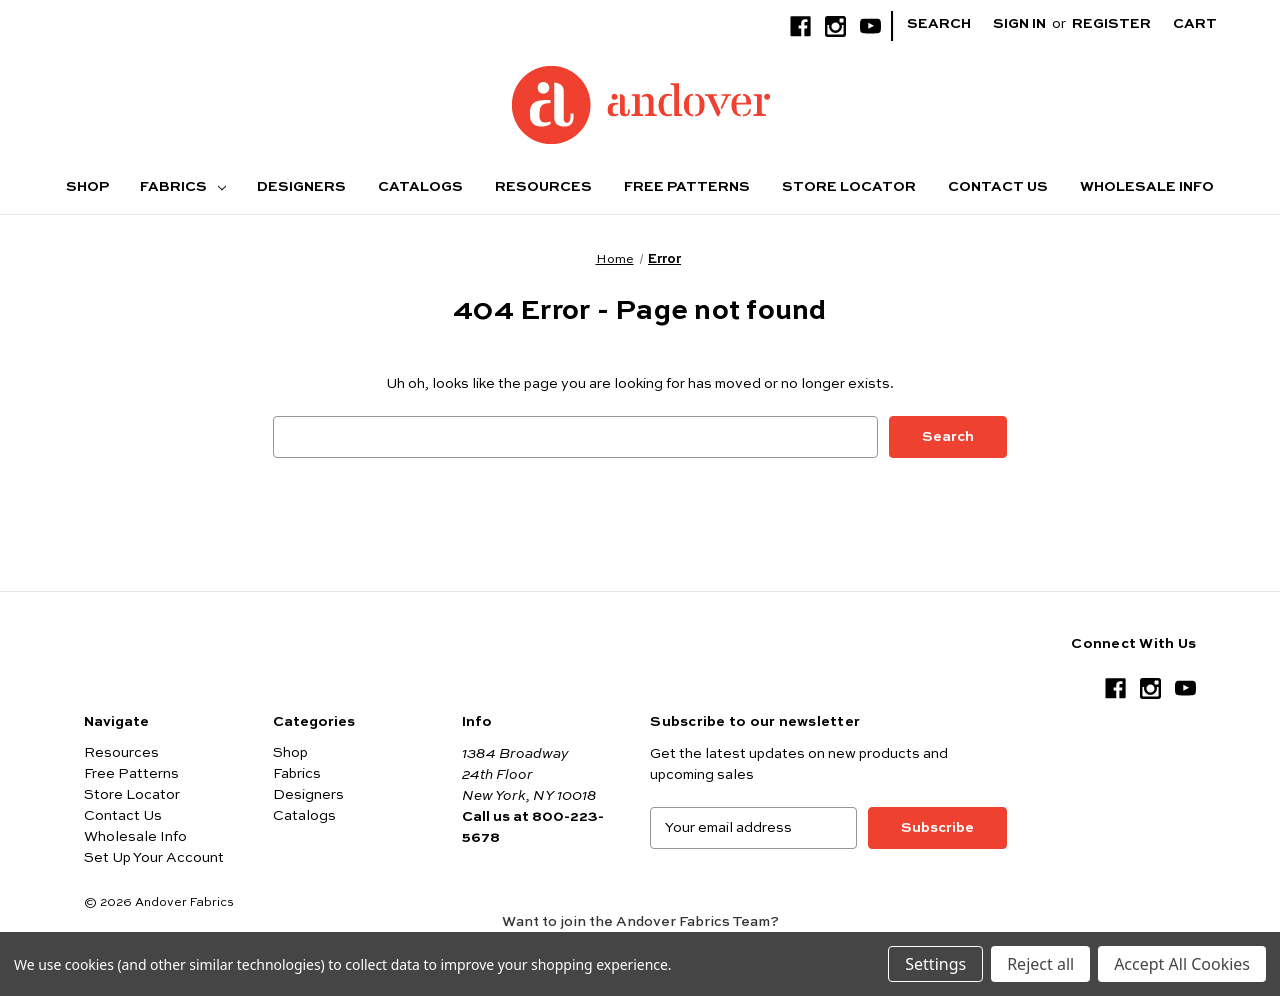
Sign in (1019, 24)
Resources (543, 187)
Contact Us (998, 187)
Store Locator (849, 187)
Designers (301, 187)
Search (939, 24)
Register (1111, 24)
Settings (935, 964)
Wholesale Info (1147, 187)
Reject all (1040, 964)
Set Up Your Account (154, 858)
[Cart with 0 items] (1210, 24)
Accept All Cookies (1182, 964)
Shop (87, 187)
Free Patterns (687, 187)
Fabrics (183, 187)
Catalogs (420, 187)
